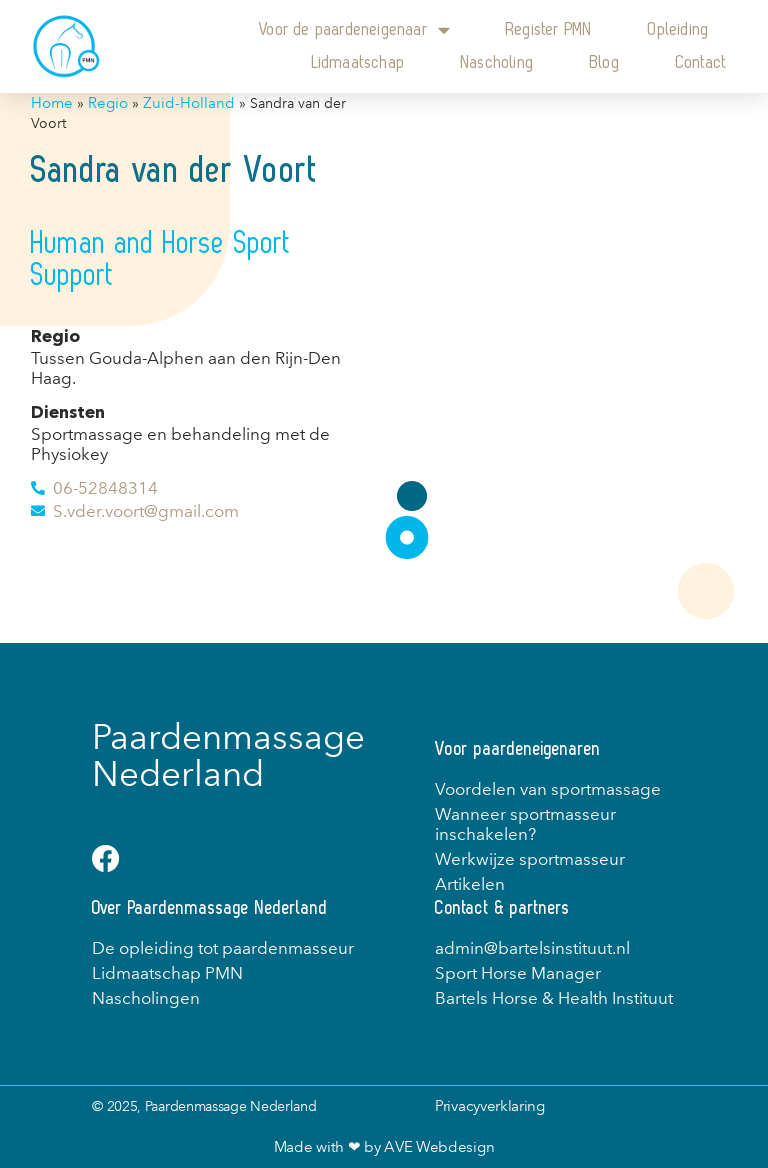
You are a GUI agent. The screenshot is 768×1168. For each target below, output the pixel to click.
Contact (701, 62)
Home (52, 103)
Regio (108, 103)
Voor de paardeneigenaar (354, 29)
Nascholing (497, 62)
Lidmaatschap (358, 62)
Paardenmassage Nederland (228, 755)
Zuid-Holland (189, 103)
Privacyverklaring (490, 1106)
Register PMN (549, 29)
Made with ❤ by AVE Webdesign (384, 1147)
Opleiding (678, 29)
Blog (605, 62)
